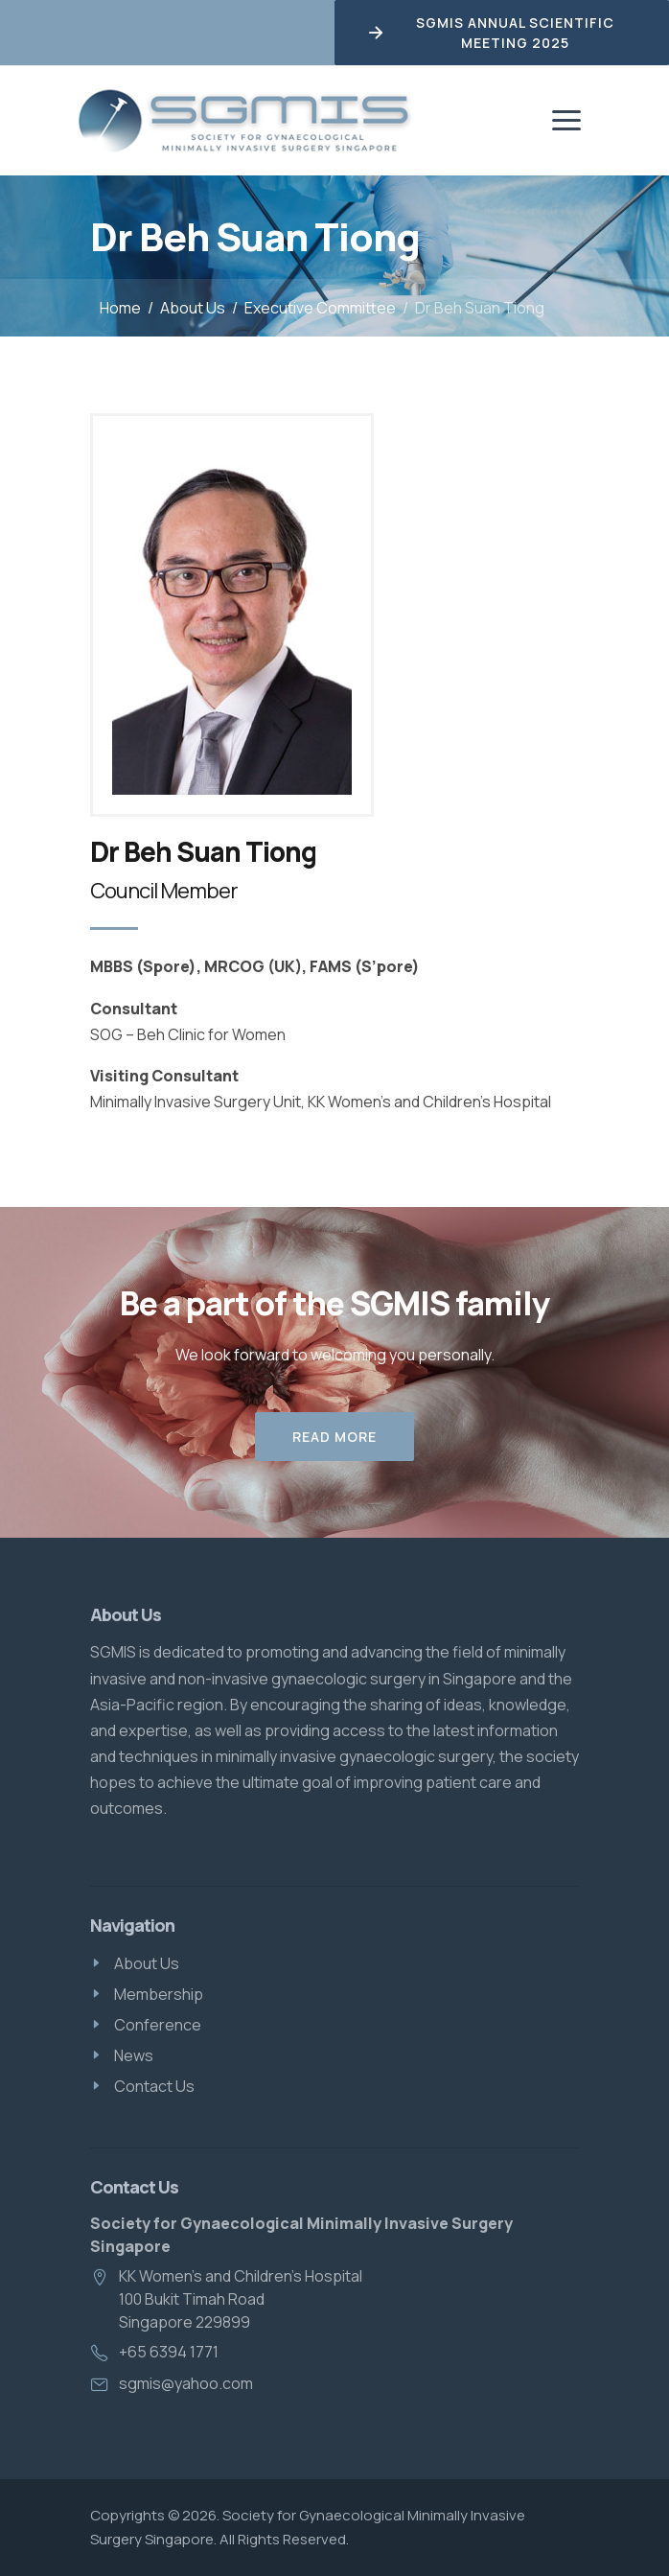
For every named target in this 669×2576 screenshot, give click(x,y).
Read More (334, 1436)
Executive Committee (320, 307)
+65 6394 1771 (169, 2351)
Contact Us (154, 2086)
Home (120, 307)
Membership (158, 1994)
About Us (192, 307)
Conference (157, 2024)
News (133, 2055)
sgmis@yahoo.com (186, 2383)
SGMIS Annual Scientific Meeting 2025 (490, 32)
